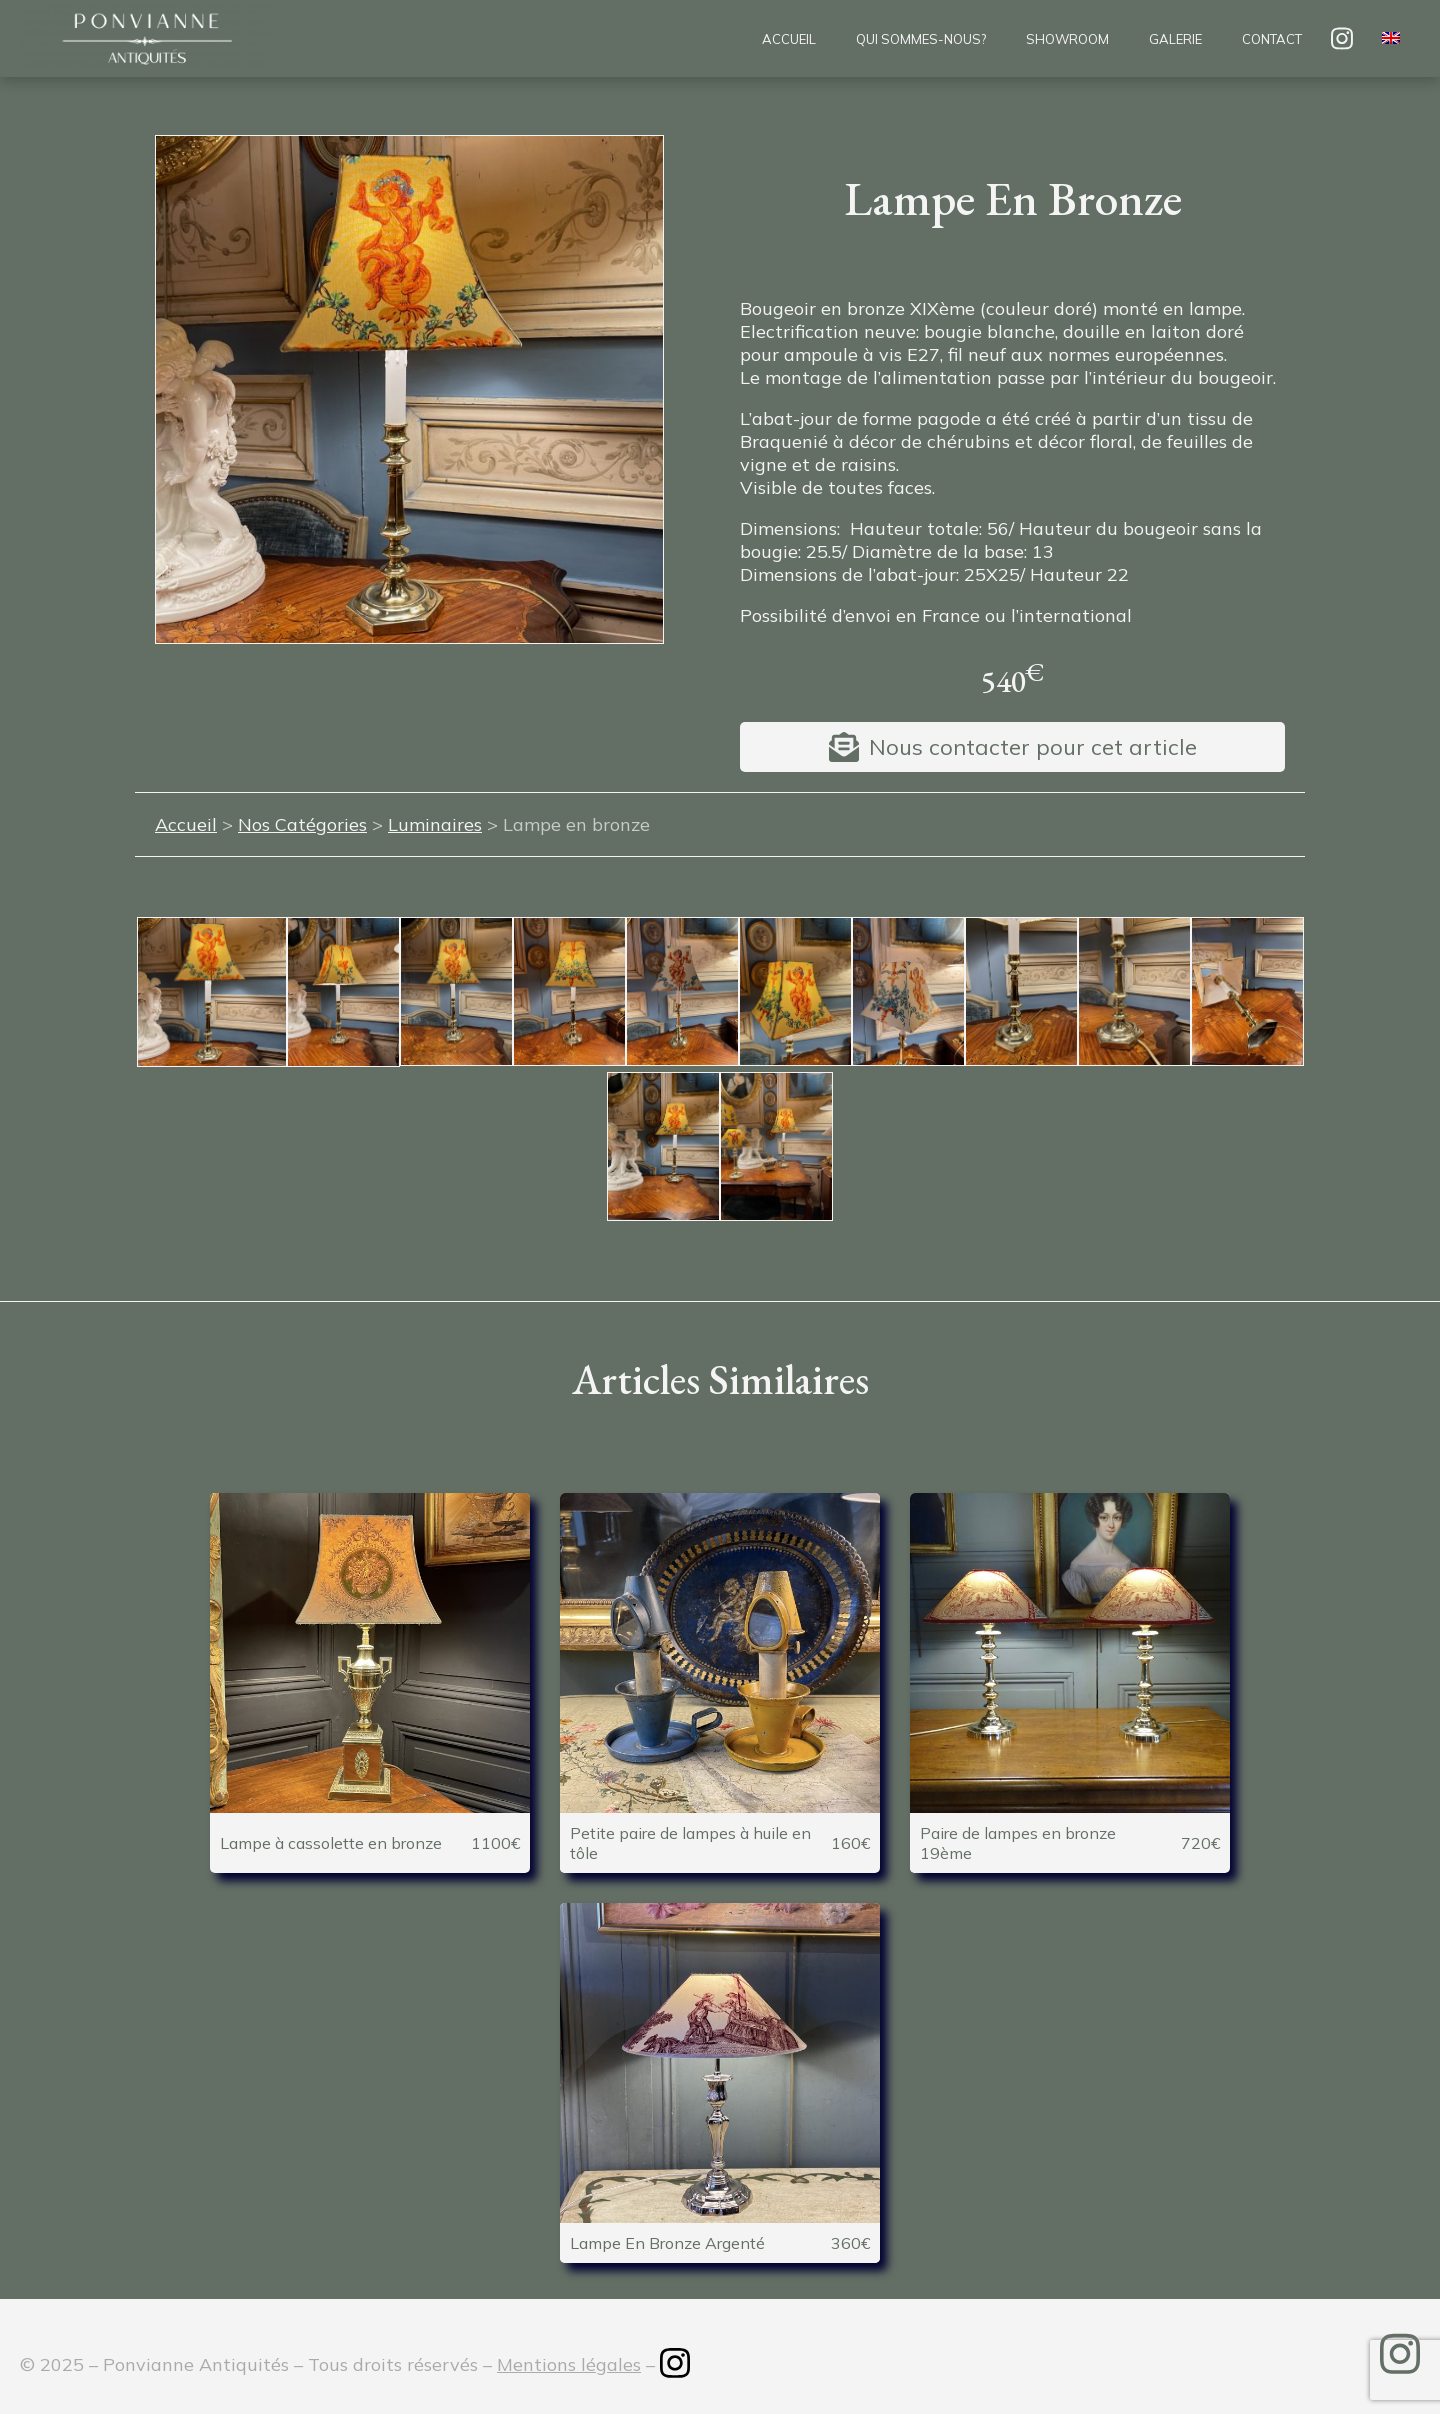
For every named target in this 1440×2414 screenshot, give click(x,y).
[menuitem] (1391, 39)
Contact (1272, 39)
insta (1342, 38)
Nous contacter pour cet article (1033, 747)
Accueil (789, 39)
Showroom (1067, 39)
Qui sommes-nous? (921, 39)
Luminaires (435, 824)
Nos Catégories (302, 824)
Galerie (1175, 39)
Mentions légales (569, 2364)
